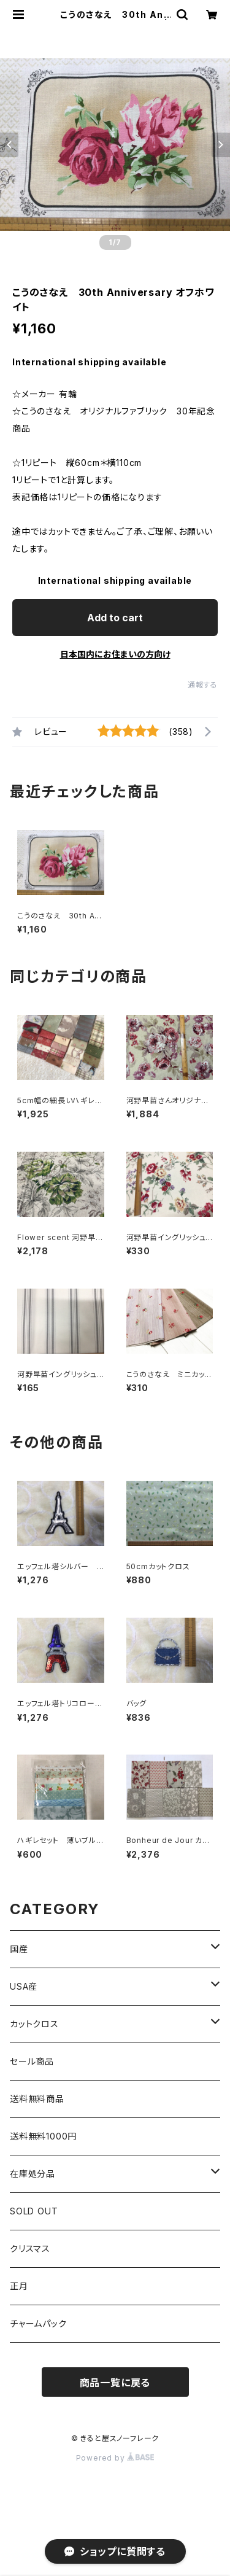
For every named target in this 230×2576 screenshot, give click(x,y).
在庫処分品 (32, 2173)
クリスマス (30, 2248)
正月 (19, 2286)
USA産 (23, 1986)
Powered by (115, 2457)
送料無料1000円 (43, 2136)
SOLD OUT (34, 2211)
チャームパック (38, 2323)
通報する (203, 684)
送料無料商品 (37, 2098)
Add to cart (115, 617)
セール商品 (32, 2061)
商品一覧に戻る (115, 2382)
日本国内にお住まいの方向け (115, 654)
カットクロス (34, 2024)
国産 (19, 1949)
